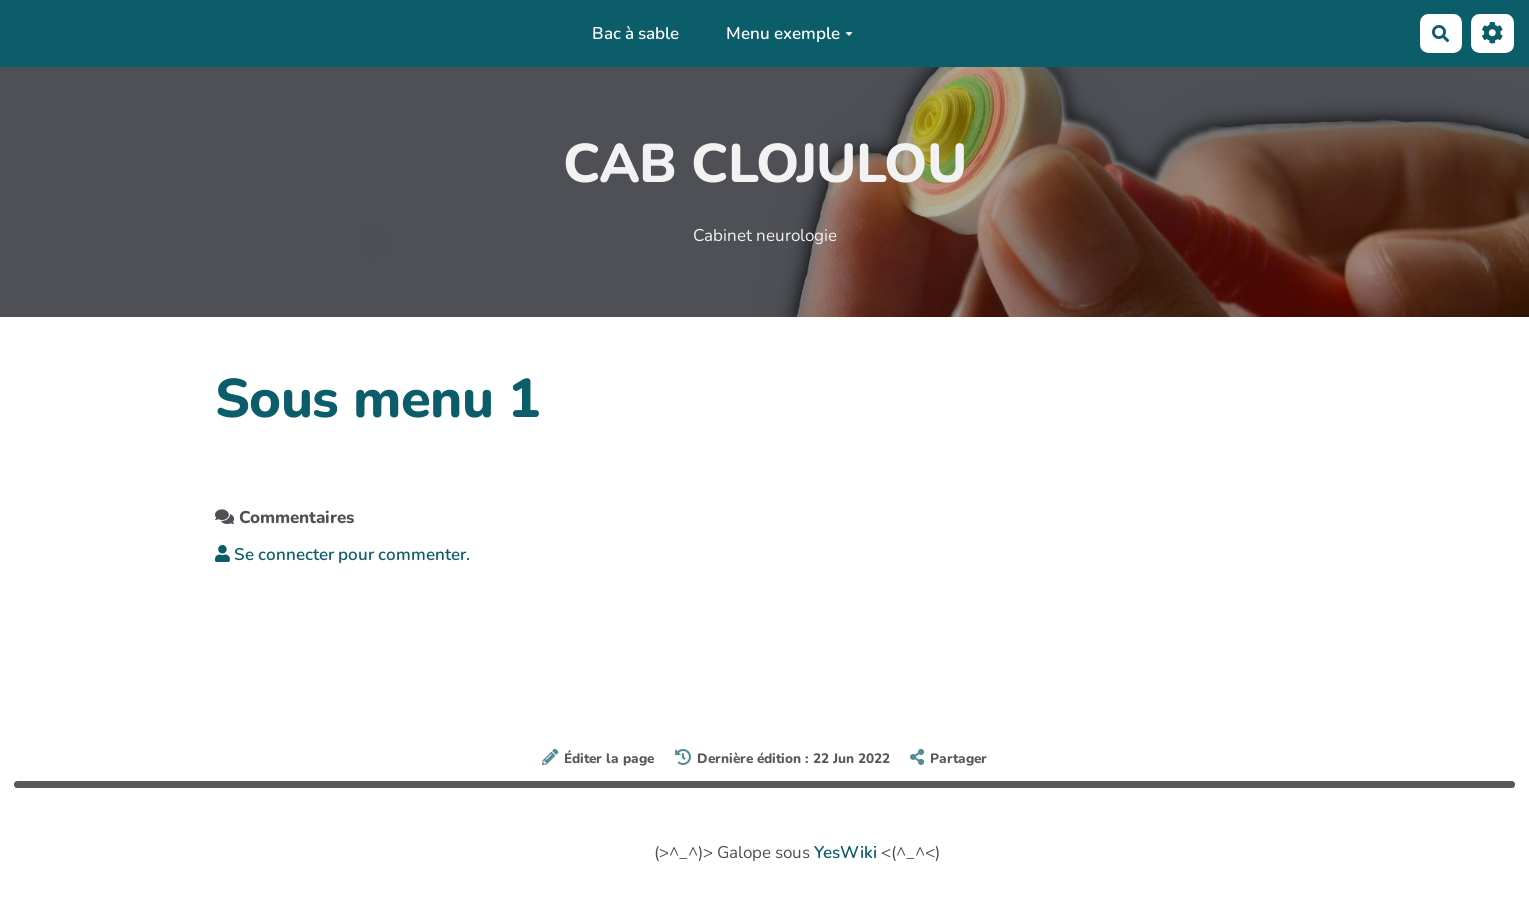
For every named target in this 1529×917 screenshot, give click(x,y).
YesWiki (845, 852)
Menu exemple (789, 33)
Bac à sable (635, 33)
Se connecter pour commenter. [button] (342, 554)
